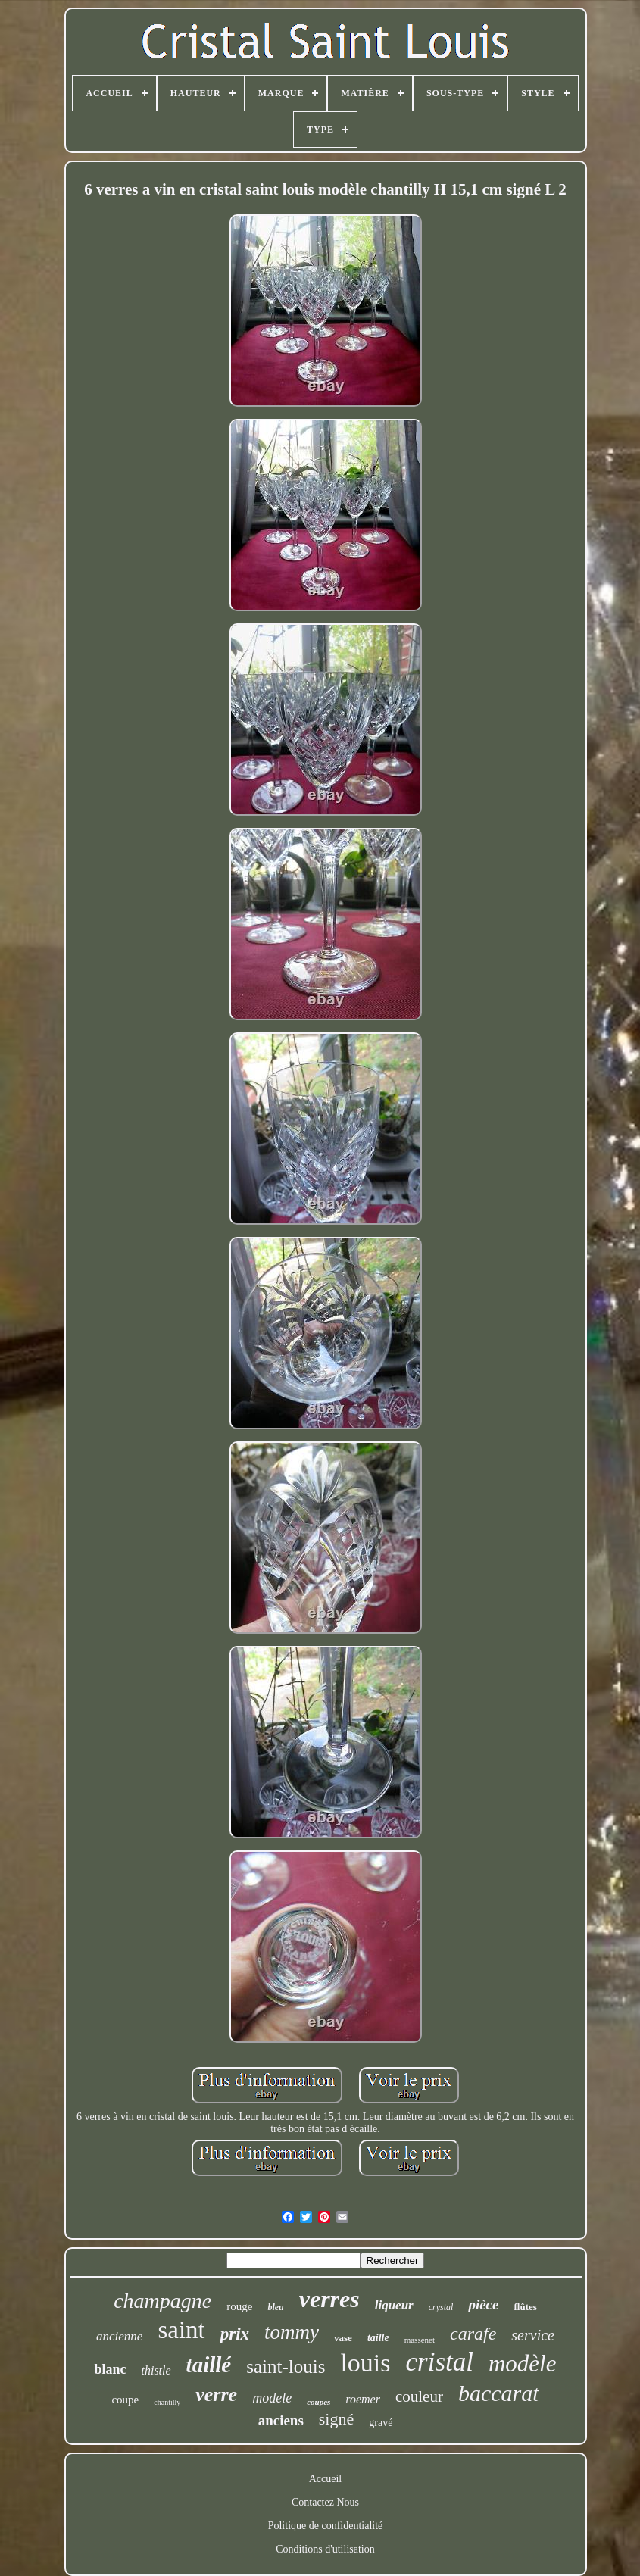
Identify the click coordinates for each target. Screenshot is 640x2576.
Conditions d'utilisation (325, 2549)
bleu (275, 2307)
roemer (362, 2399)
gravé (380, 2422)
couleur (419, 2396)
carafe (473, 2333)
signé (336, 2418)
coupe (125, 2399)
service (532, 2335)
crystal (441, 2307)
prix (234, 2334)
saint (181, 2329)
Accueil (325, 2478)
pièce (483, 2304)
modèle (523, 2363)
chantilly (167, 2402)
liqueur (394, 2305)
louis (365, 2363)
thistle (156, 2370)
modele (272, 2398)
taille (378, 2337)
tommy (291, 2332)
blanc (110, 2369)
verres (329, 2298)
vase (343, 2337)
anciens (281, 2420)
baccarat (498, 2393)
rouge (239, 2306)
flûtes (525, 2306)
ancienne (119, 2336)
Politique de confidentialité (325, 2525)
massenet (419, 2339)
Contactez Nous (325, 2502)
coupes (318, 2401)
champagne (162, 2300)
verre (216, 2395)
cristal (439, 2362)
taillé (209, 2365)
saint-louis (285, 2366)
